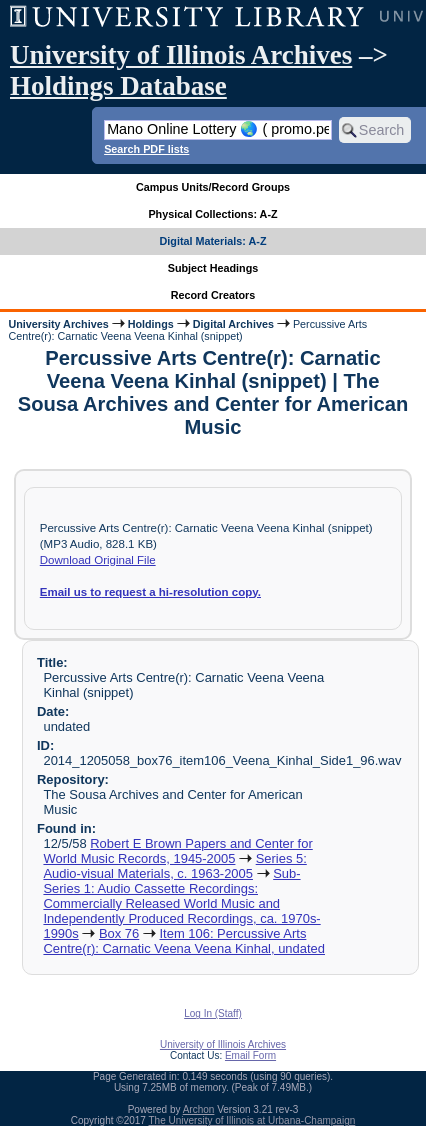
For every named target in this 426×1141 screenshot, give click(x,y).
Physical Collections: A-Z (212, 214)
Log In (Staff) (213, 1013)
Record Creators (213, 295)
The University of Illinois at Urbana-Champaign (252, 1120)
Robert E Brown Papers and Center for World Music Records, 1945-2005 (177, 851)
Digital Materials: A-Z (213, 241)
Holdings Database (118, 86)
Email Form (250, 1055)
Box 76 (119, 933)
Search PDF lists (146, 149)
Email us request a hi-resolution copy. (150, 592)
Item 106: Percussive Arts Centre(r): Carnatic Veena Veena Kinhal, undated (184, 941)
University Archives (58, 324)
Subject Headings (213, 268)
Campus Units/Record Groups (213, 187)
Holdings (151, 324)
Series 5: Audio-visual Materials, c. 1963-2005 (174, 866)
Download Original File (98, 560)
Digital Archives (233, 324)
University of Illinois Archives (181, 55)
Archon (199, 1109)
